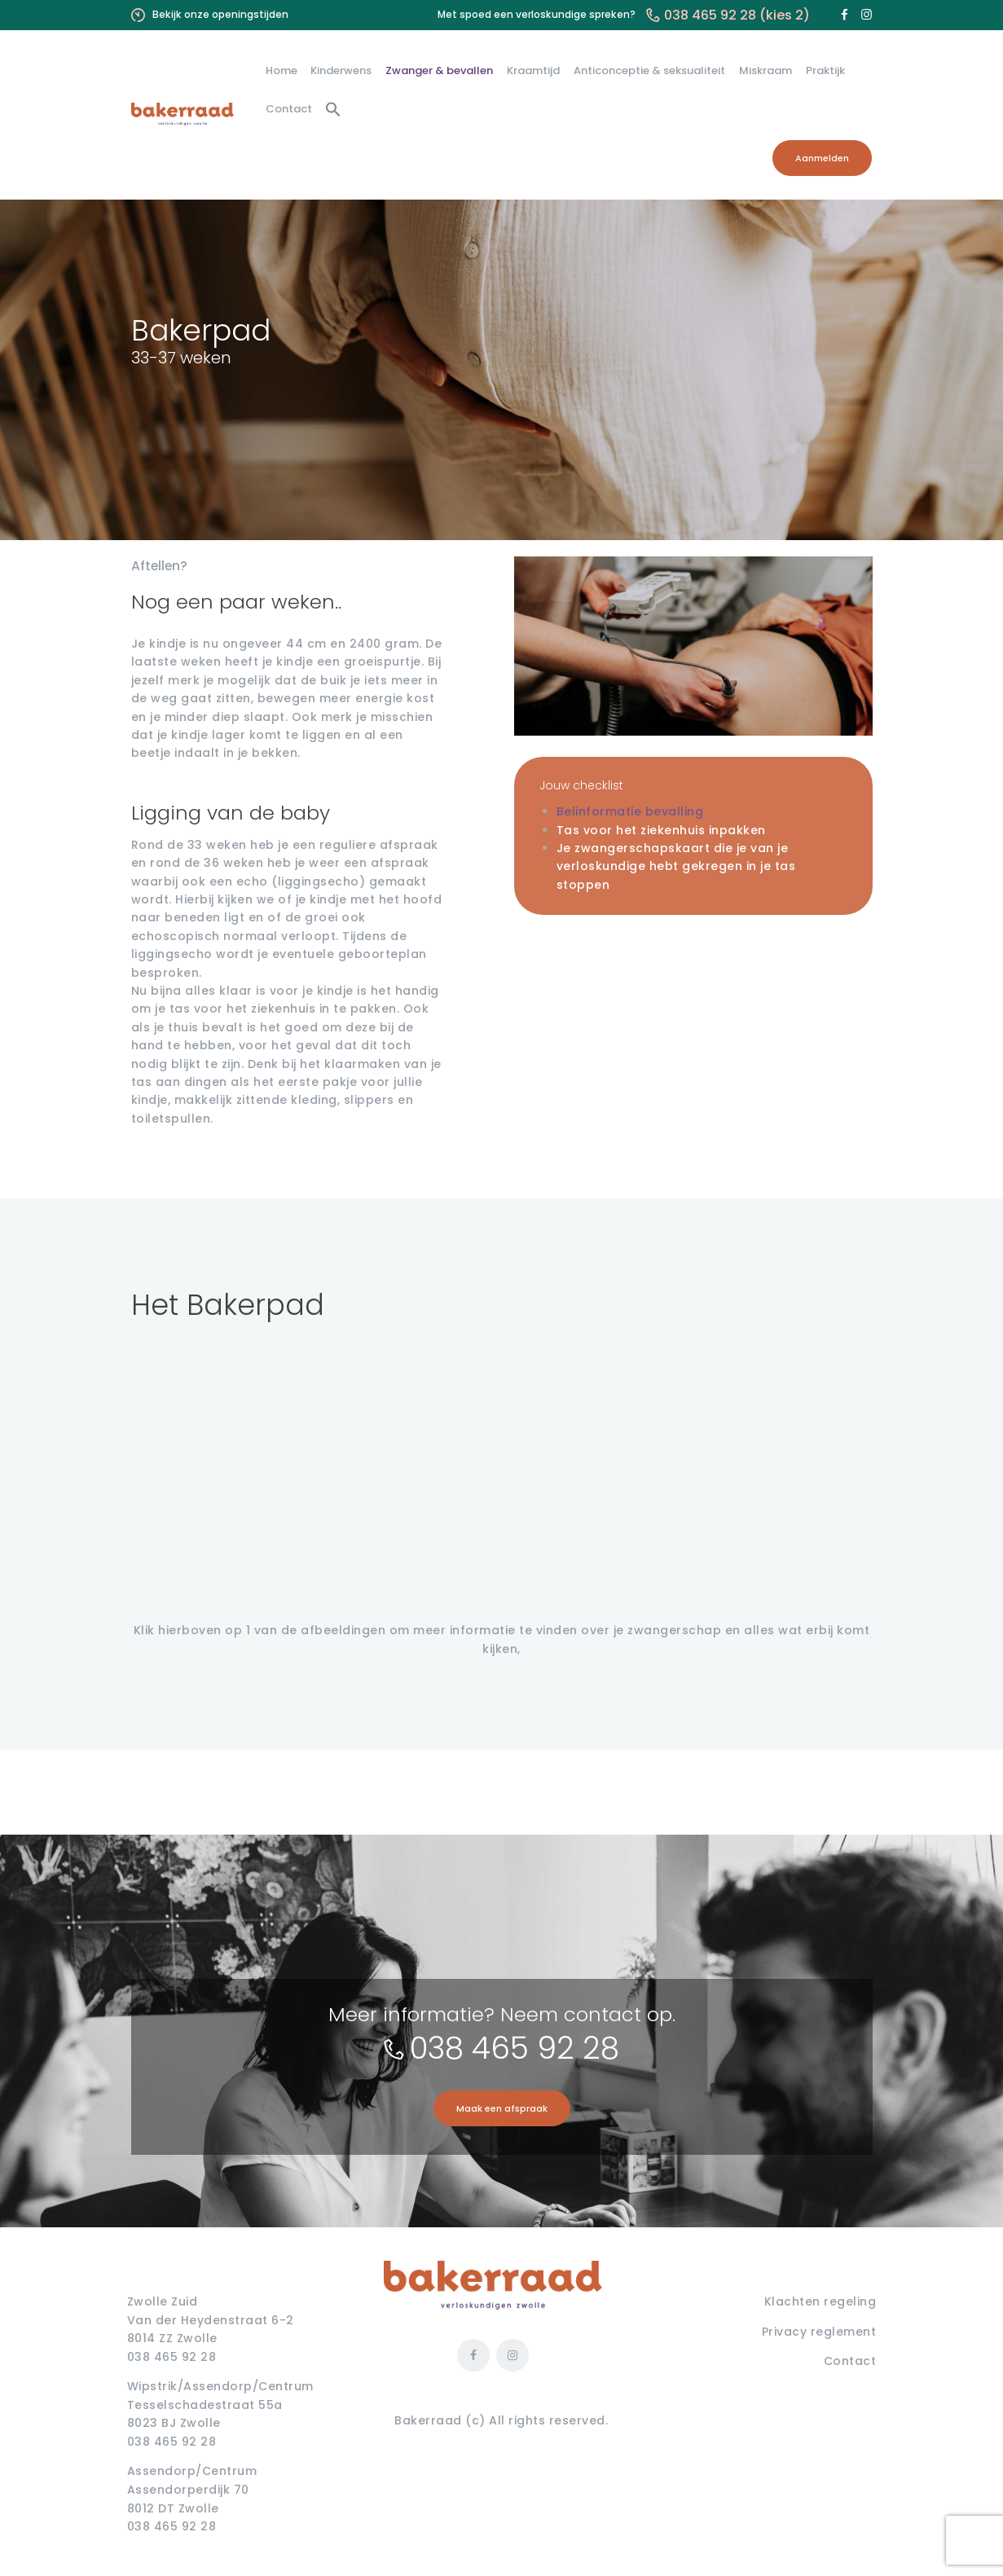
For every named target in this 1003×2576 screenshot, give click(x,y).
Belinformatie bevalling (630, 811)
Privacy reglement (819, 2331)
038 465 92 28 (514, 2048)
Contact (850, 2361)
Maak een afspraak (502, 2108)
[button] (334, 110)
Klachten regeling (820, 2301)
